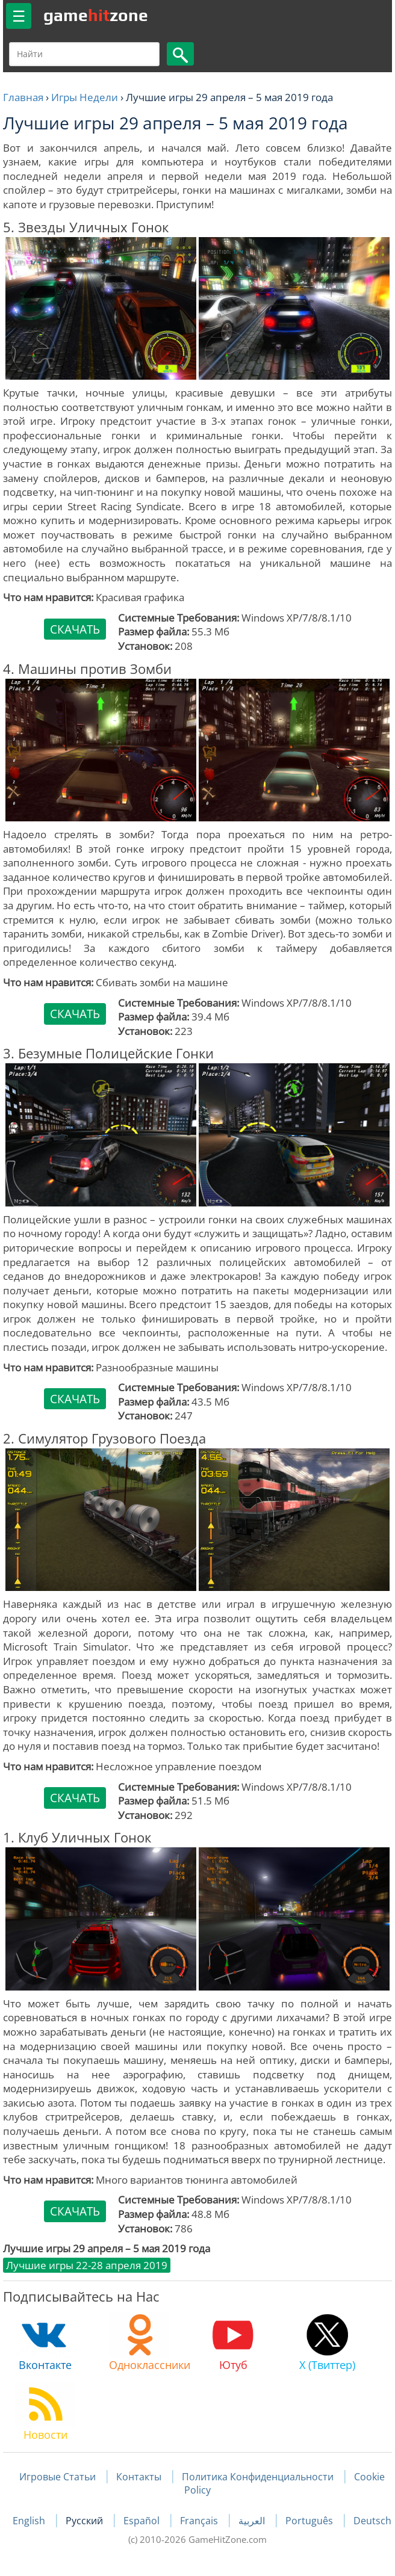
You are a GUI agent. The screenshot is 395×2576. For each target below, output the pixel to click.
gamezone (95, 15)
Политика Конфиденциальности (258, 2476)
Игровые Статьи (57, 2476)
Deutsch (372, 2520)
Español (142, 2520)
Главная (23, 97)
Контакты (138, 2476)
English (30, 2520)
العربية (252, 2520)
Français (200, 2520)
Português (310, 2520)
